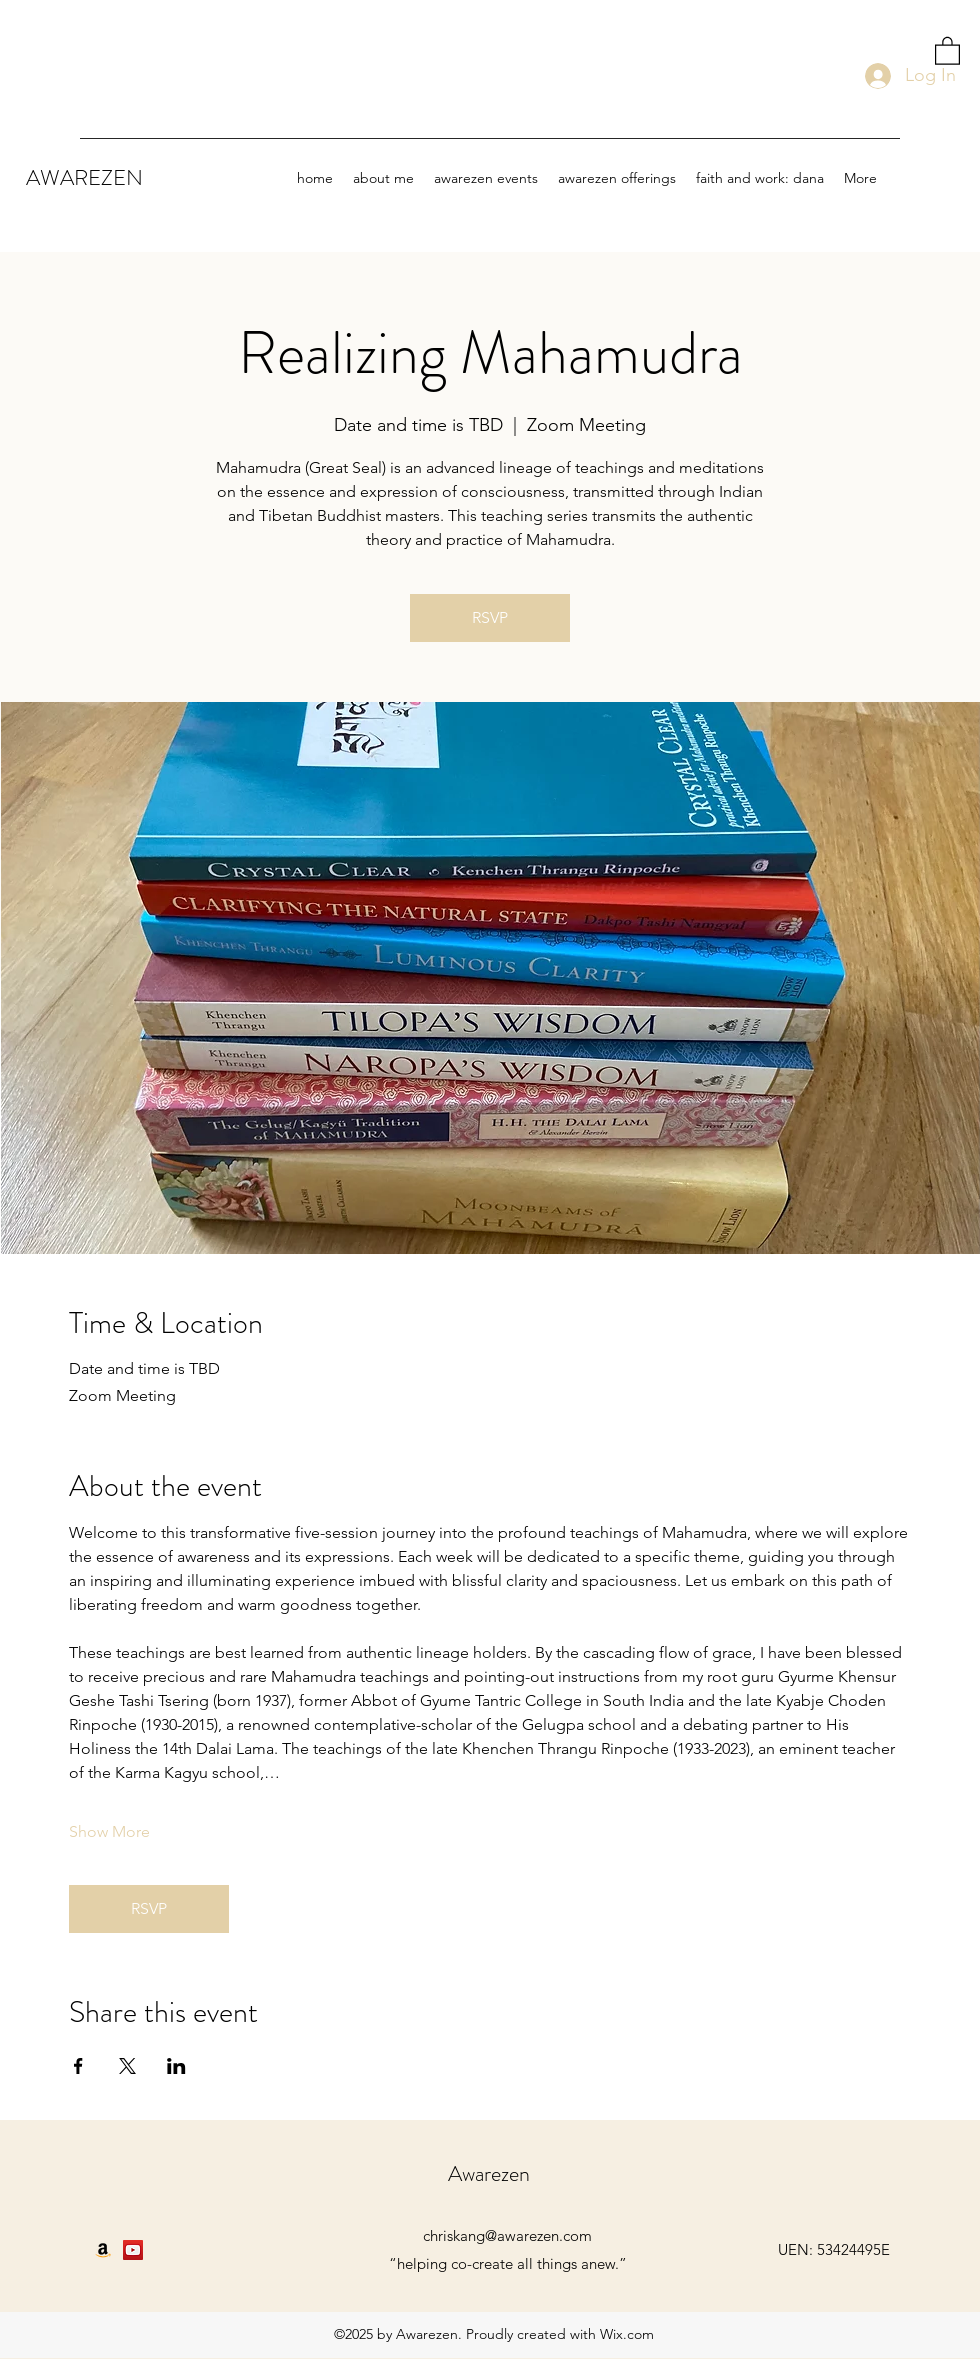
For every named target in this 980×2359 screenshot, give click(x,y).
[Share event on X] (127, 2066)
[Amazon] (103, 2250)
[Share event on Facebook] (78, 2066)
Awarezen (491, 2173)
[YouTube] (133, 2250)
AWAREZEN (87, 177)
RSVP (490, 617)
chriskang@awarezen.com (507, 2235)
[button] (947, 50)
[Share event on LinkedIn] (176, 2066)
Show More (109, 1831)
